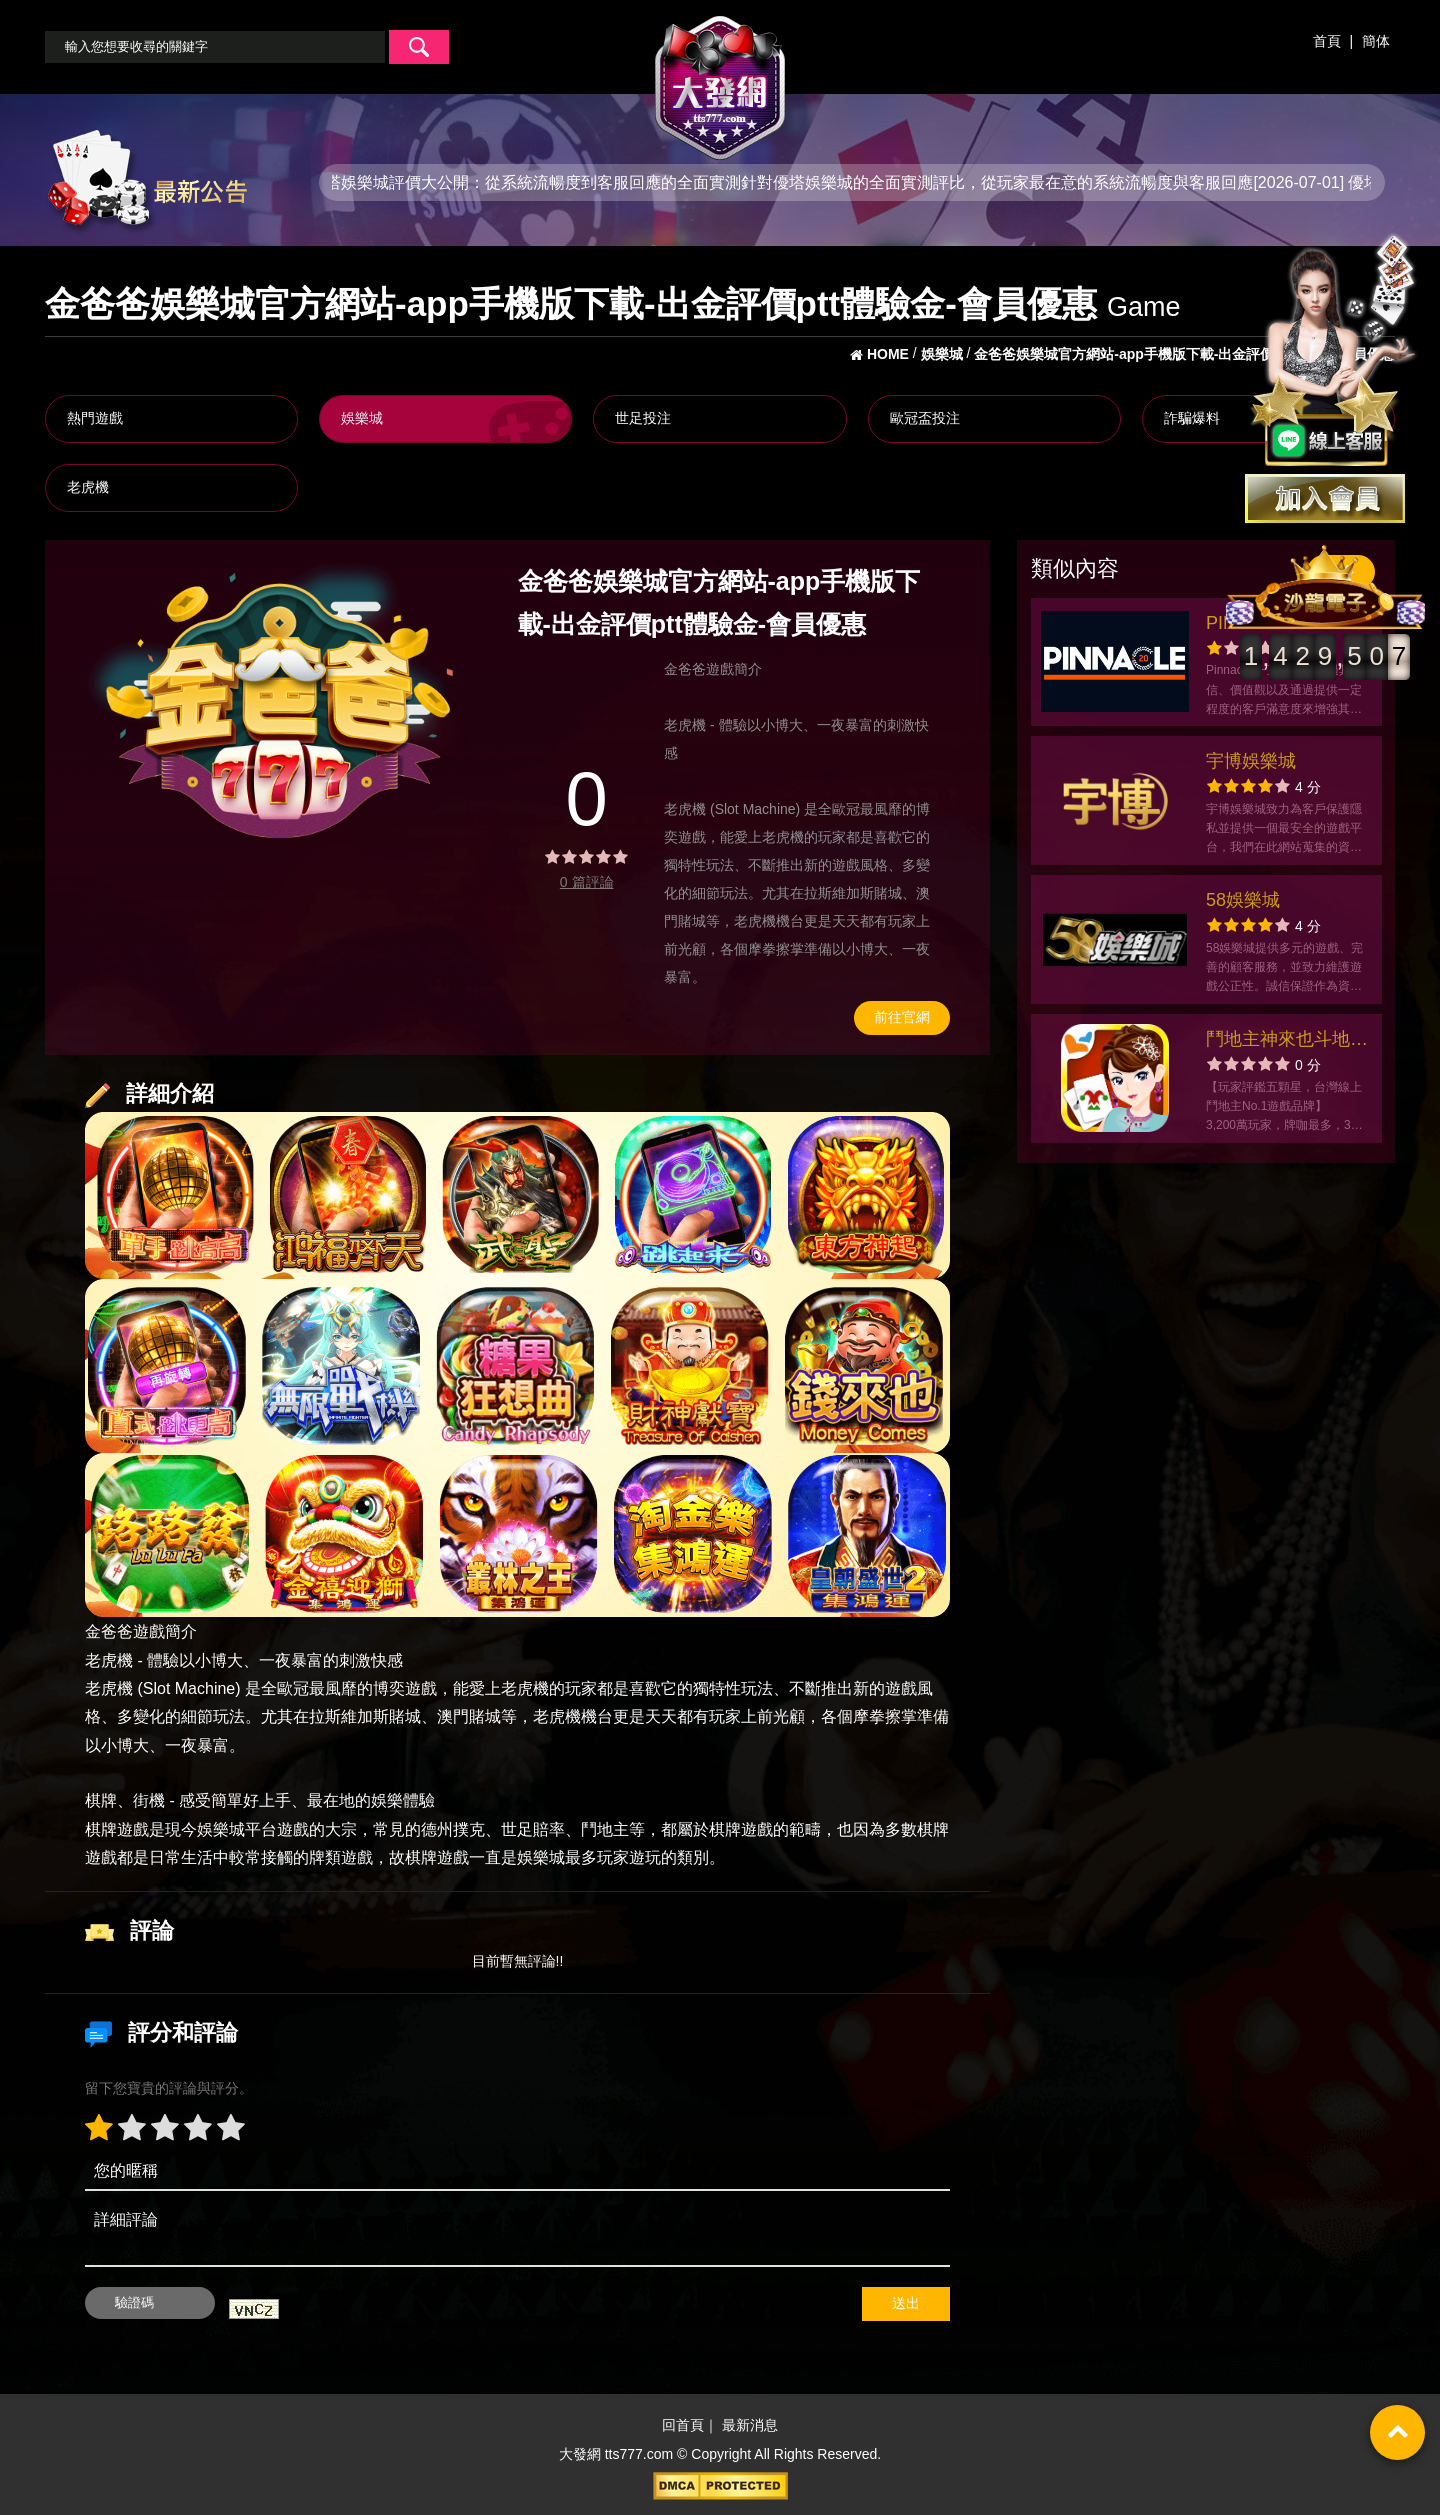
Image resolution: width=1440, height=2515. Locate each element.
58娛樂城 (1243, 900)
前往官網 (902, 1017)
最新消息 (750, 2425)
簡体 (1376, 41)
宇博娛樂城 (1251, 761)
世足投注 (643, 418)
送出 (906, 2303)
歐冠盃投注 (925, 418)
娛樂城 (362, 418)
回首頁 (683, 2425)
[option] (279, 706)
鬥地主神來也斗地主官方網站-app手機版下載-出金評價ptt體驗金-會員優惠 (1287, 1041)
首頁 (1327, 41)
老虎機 (88, 487)
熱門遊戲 (95, 418)
